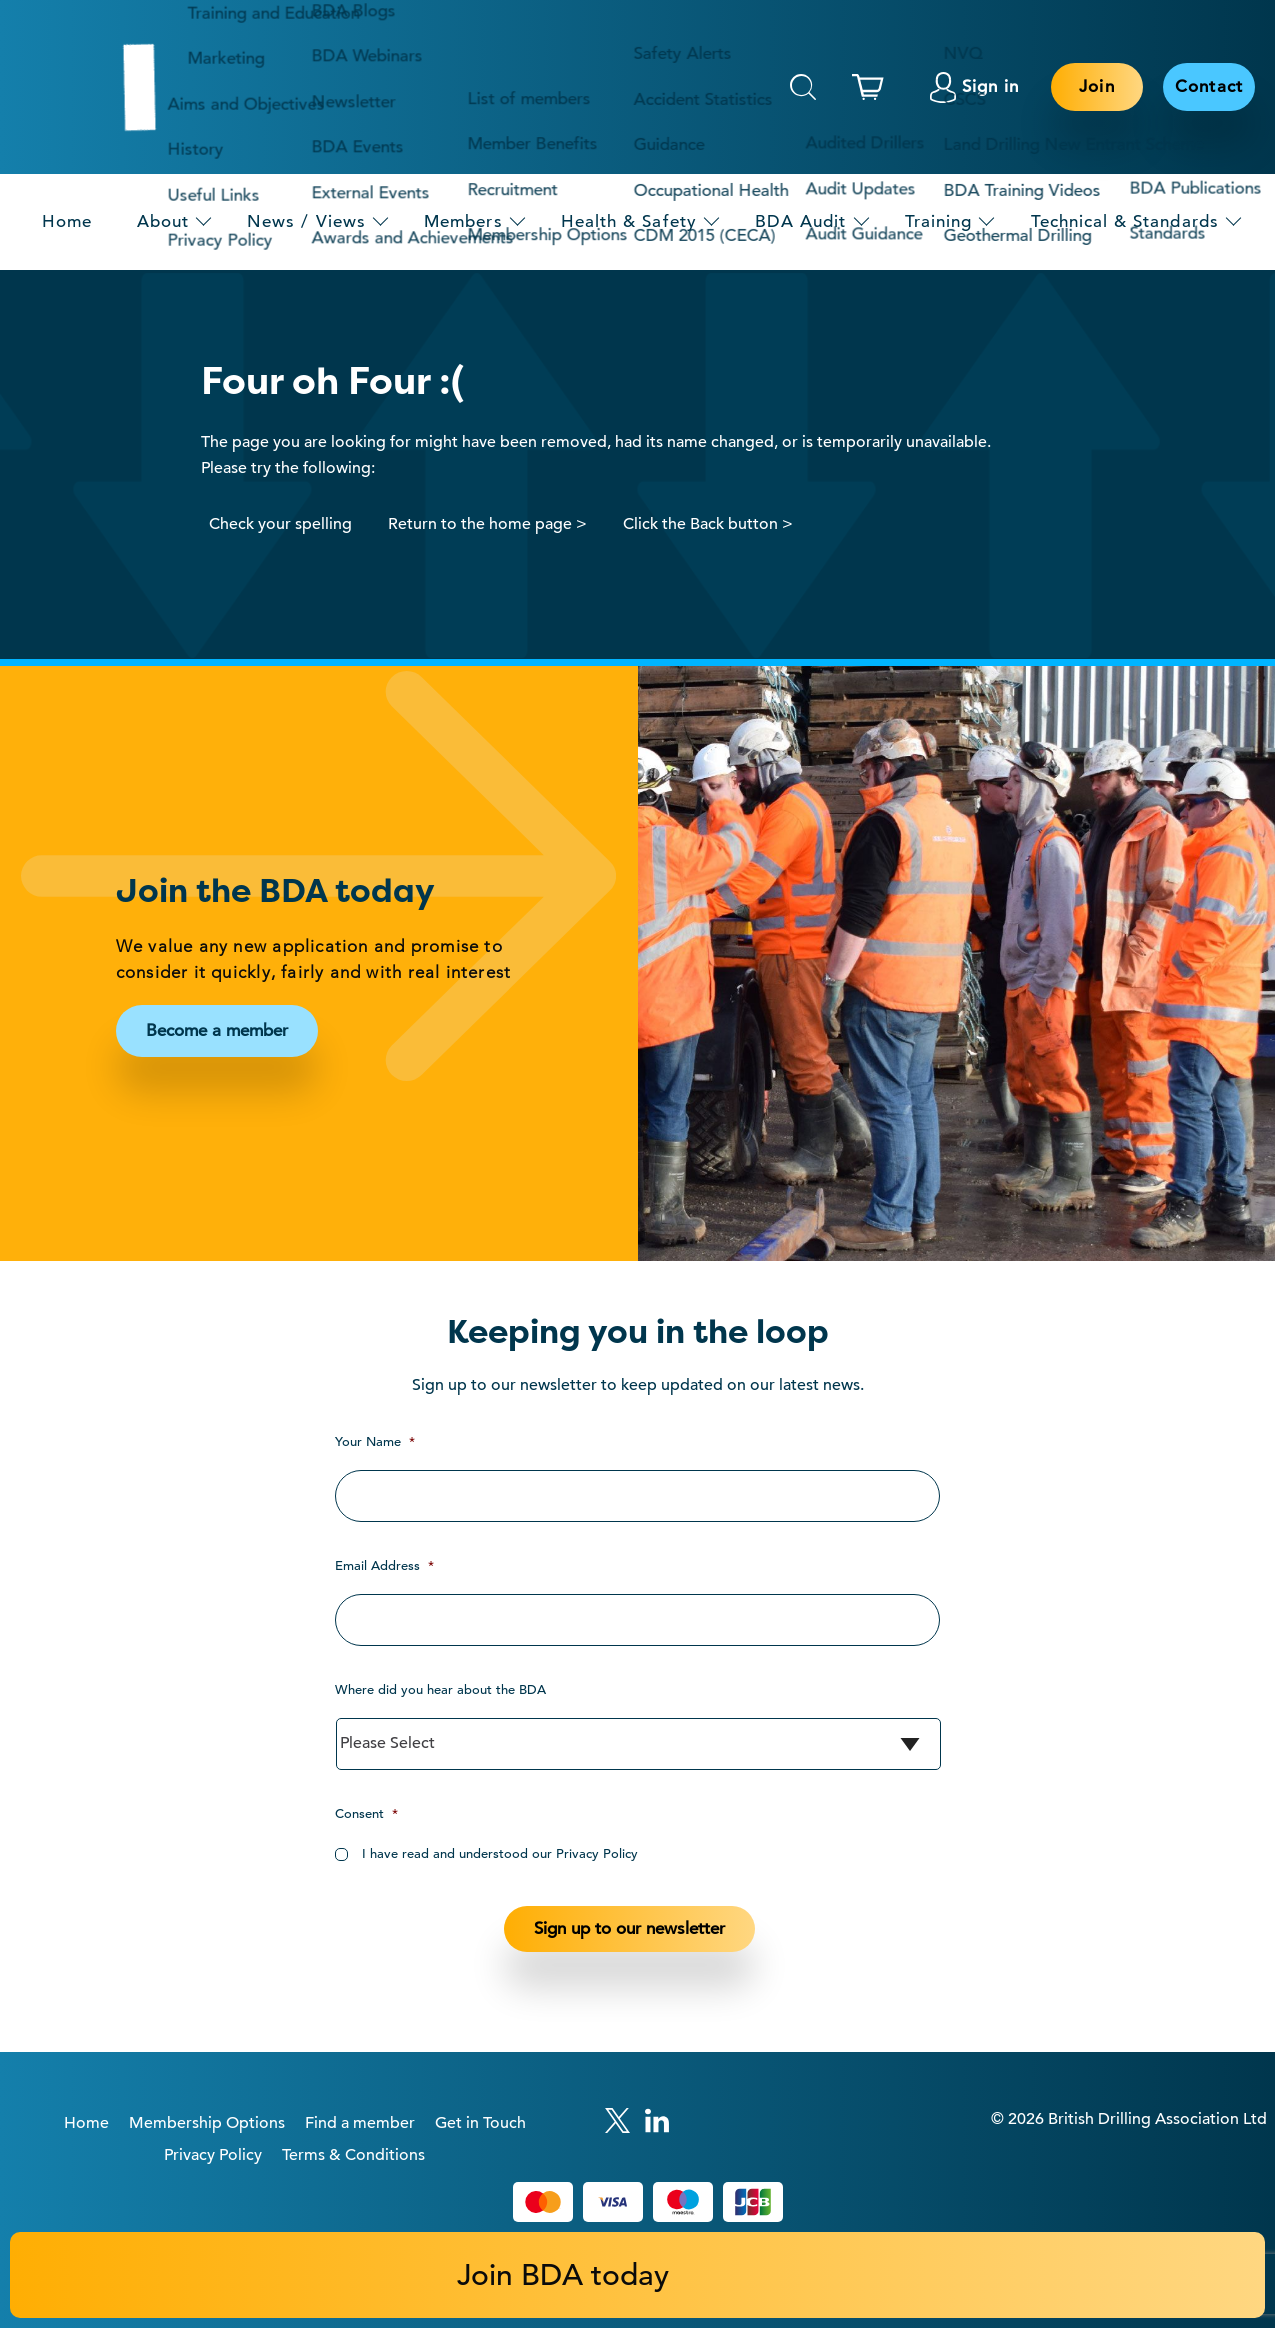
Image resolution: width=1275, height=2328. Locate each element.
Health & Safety (629, 221)
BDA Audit (801, 221)
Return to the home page (480, 524)
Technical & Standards (1125, 221)
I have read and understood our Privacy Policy (500, 1853)
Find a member (360, 2123)
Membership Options (207, 2123)
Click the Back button (700, 524)
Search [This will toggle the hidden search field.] (803, 87)
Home (67, 221)
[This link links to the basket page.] (873, 87)
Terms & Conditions (353, 2155)
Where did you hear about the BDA (440, 1689)
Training (938, 221)
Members (463, 221)
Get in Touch (480, 2123)
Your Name (375, 1441)
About (163, 221)
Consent (366, 1813)
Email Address (384, 1565)
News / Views (306, 221)
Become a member (217, 1030)
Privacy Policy (213, 2155)
